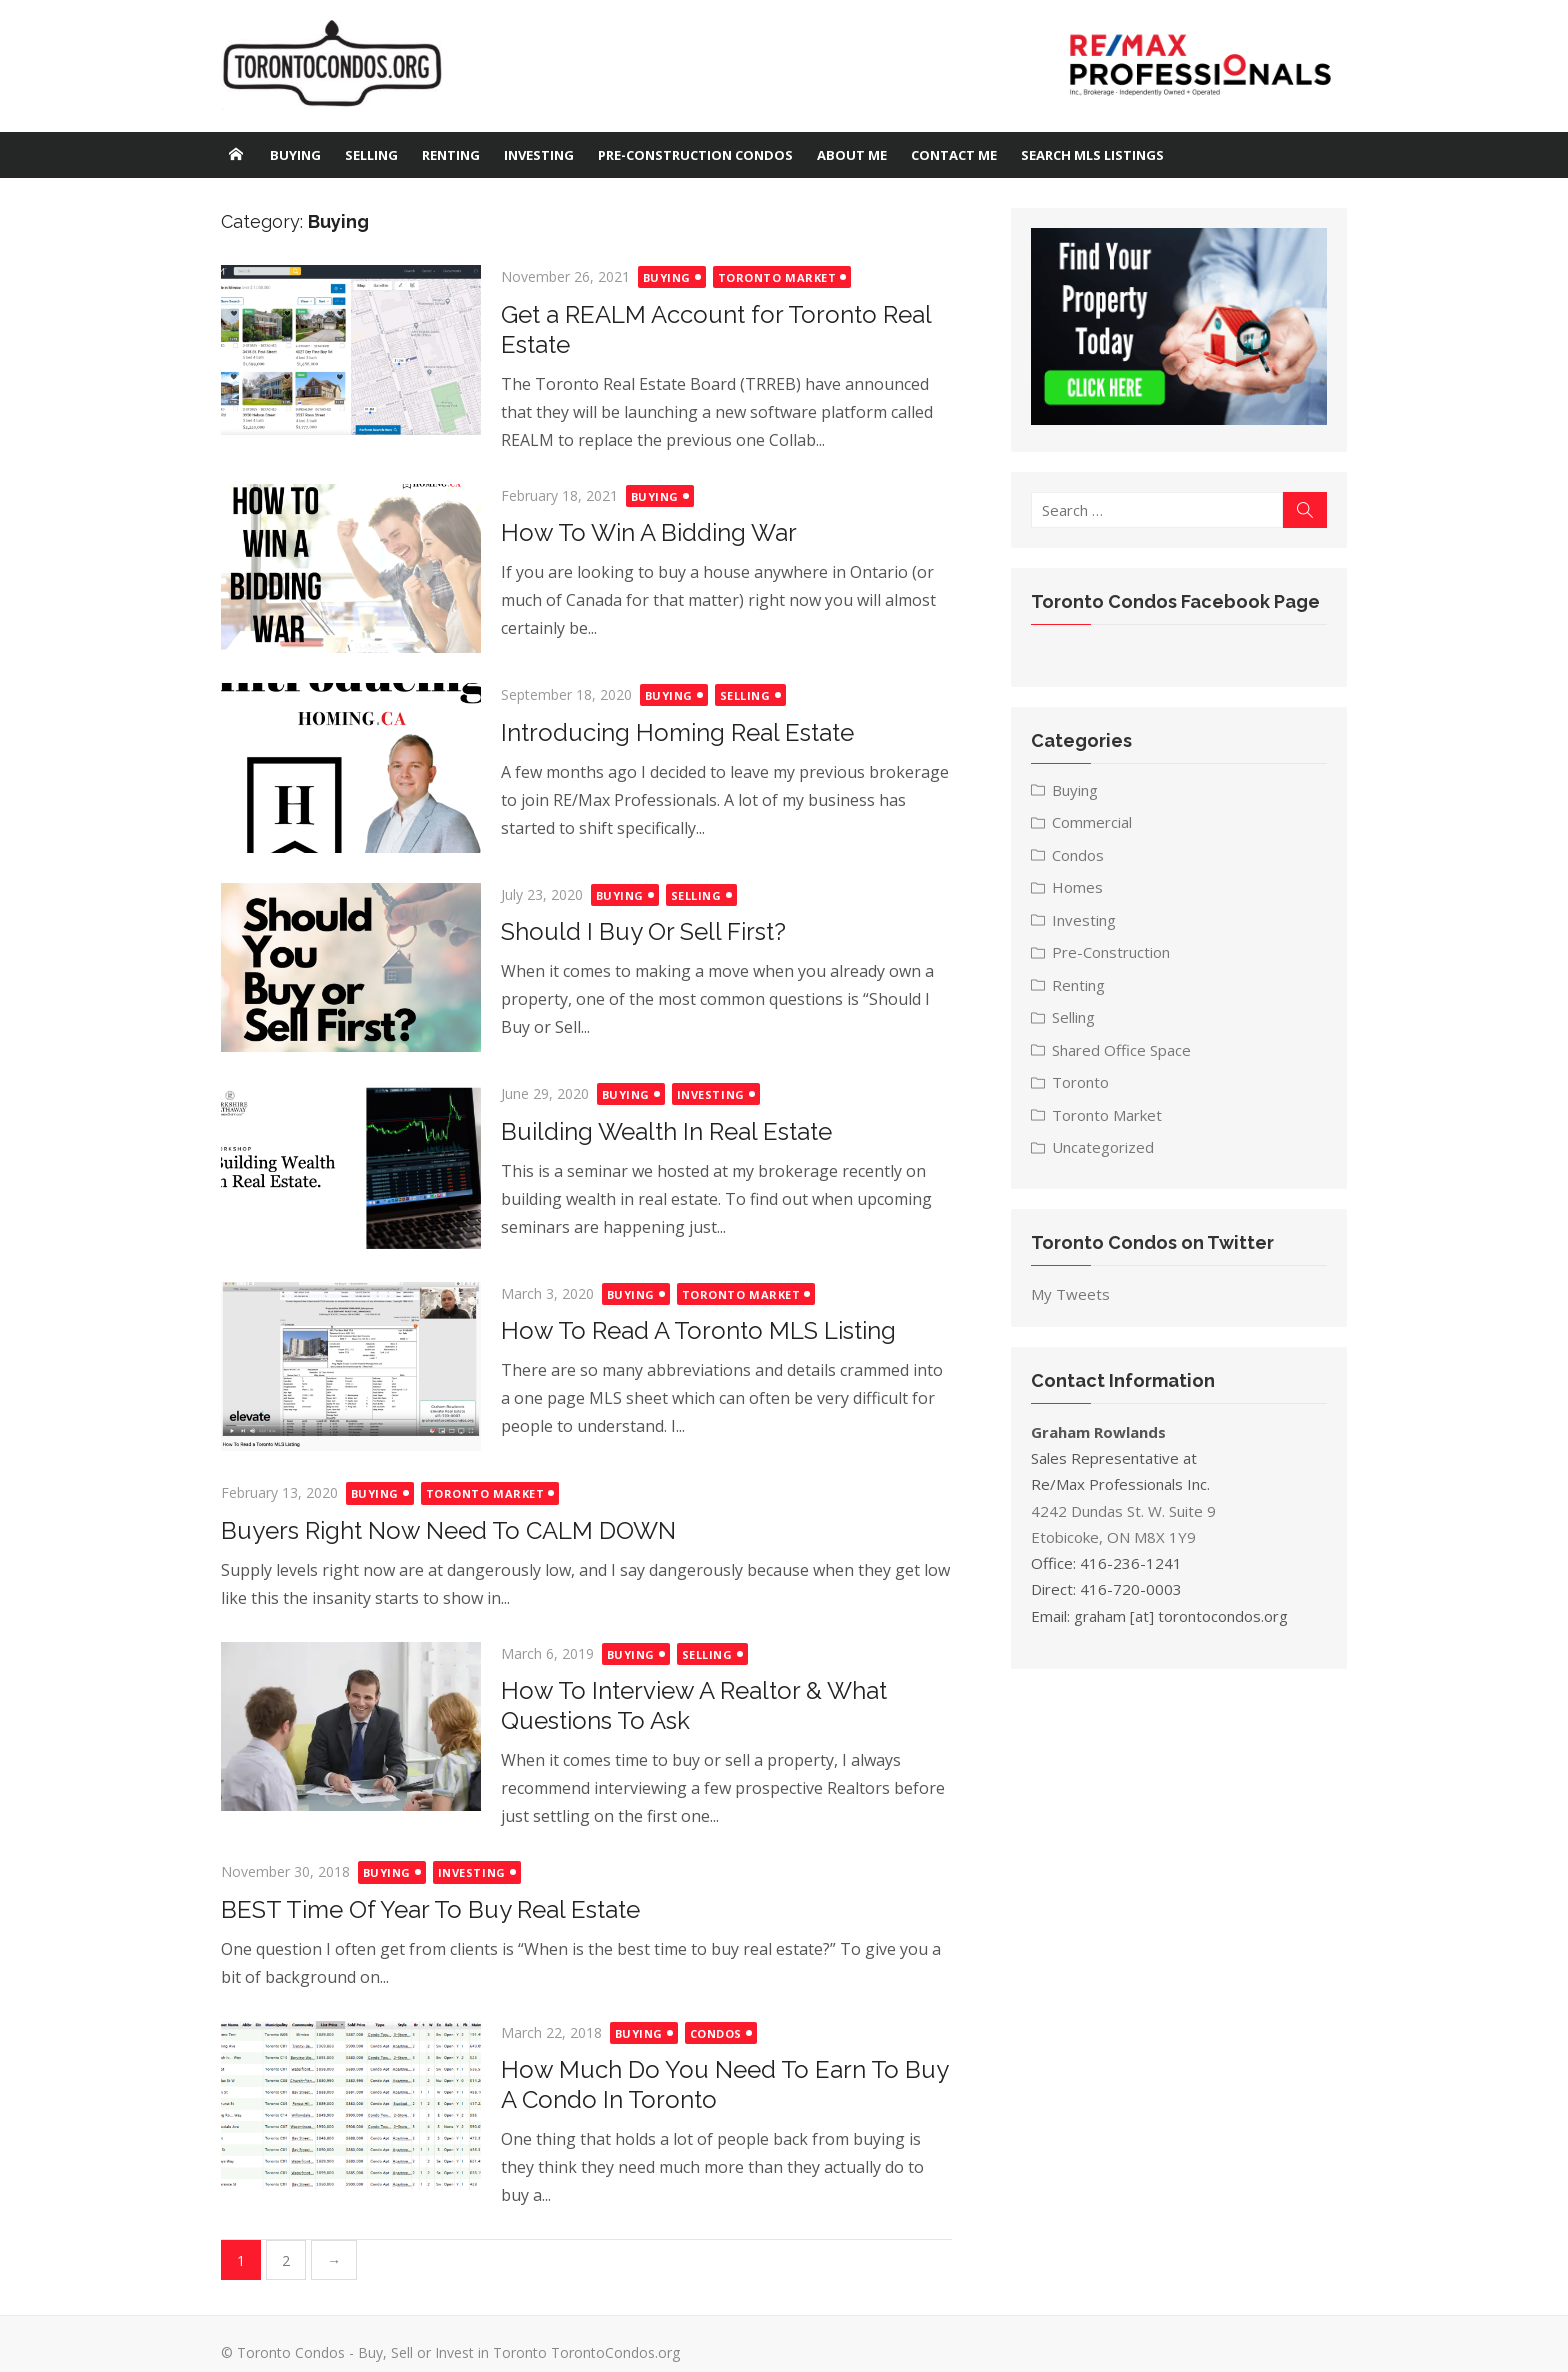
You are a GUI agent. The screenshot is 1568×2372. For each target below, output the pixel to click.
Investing (539, 155)
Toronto (1083, 1085)
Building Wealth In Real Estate (659, 1131)
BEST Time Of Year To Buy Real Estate (423, 1909)
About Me (852, 155)
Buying (295, 155)
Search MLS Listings (1092, 155)
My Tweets (1073, 1297)
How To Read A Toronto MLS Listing (691, 1330)
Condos (709, 2033)
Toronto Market (770, 277)
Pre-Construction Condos (695, 155)
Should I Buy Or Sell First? (636, 931)
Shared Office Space (1124, 1053)
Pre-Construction (1114, 955)
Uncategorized (1106, 1150)
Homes (1080, 890)
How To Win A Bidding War (642, 532)
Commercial (1095, 825)
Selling (371, 155)
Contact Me (954, 155)
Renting (451, 155)
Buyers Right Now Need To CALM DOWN (441, 1530)
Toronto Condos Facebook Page (1178, 604)
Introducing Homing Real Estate (670, 732)
